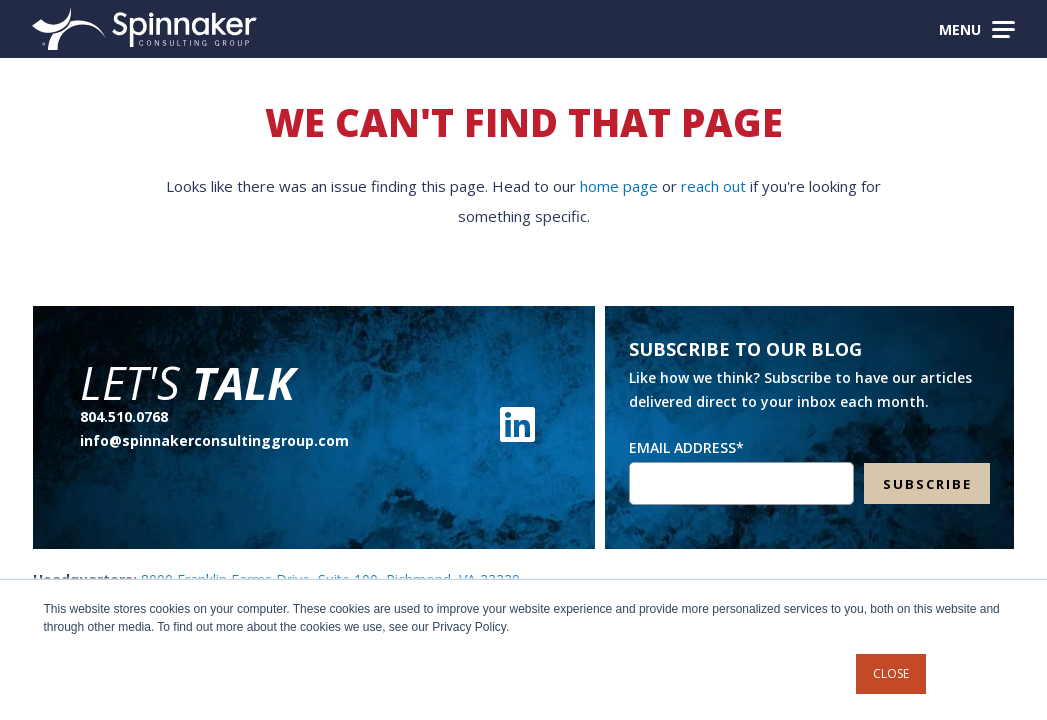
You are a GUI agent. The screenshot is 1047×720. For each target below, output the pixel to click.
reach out (713, 186)
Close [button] (891, 673)
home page (619, 186)
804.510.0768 (124, 416)
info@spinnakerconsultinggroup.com (214, 440)
